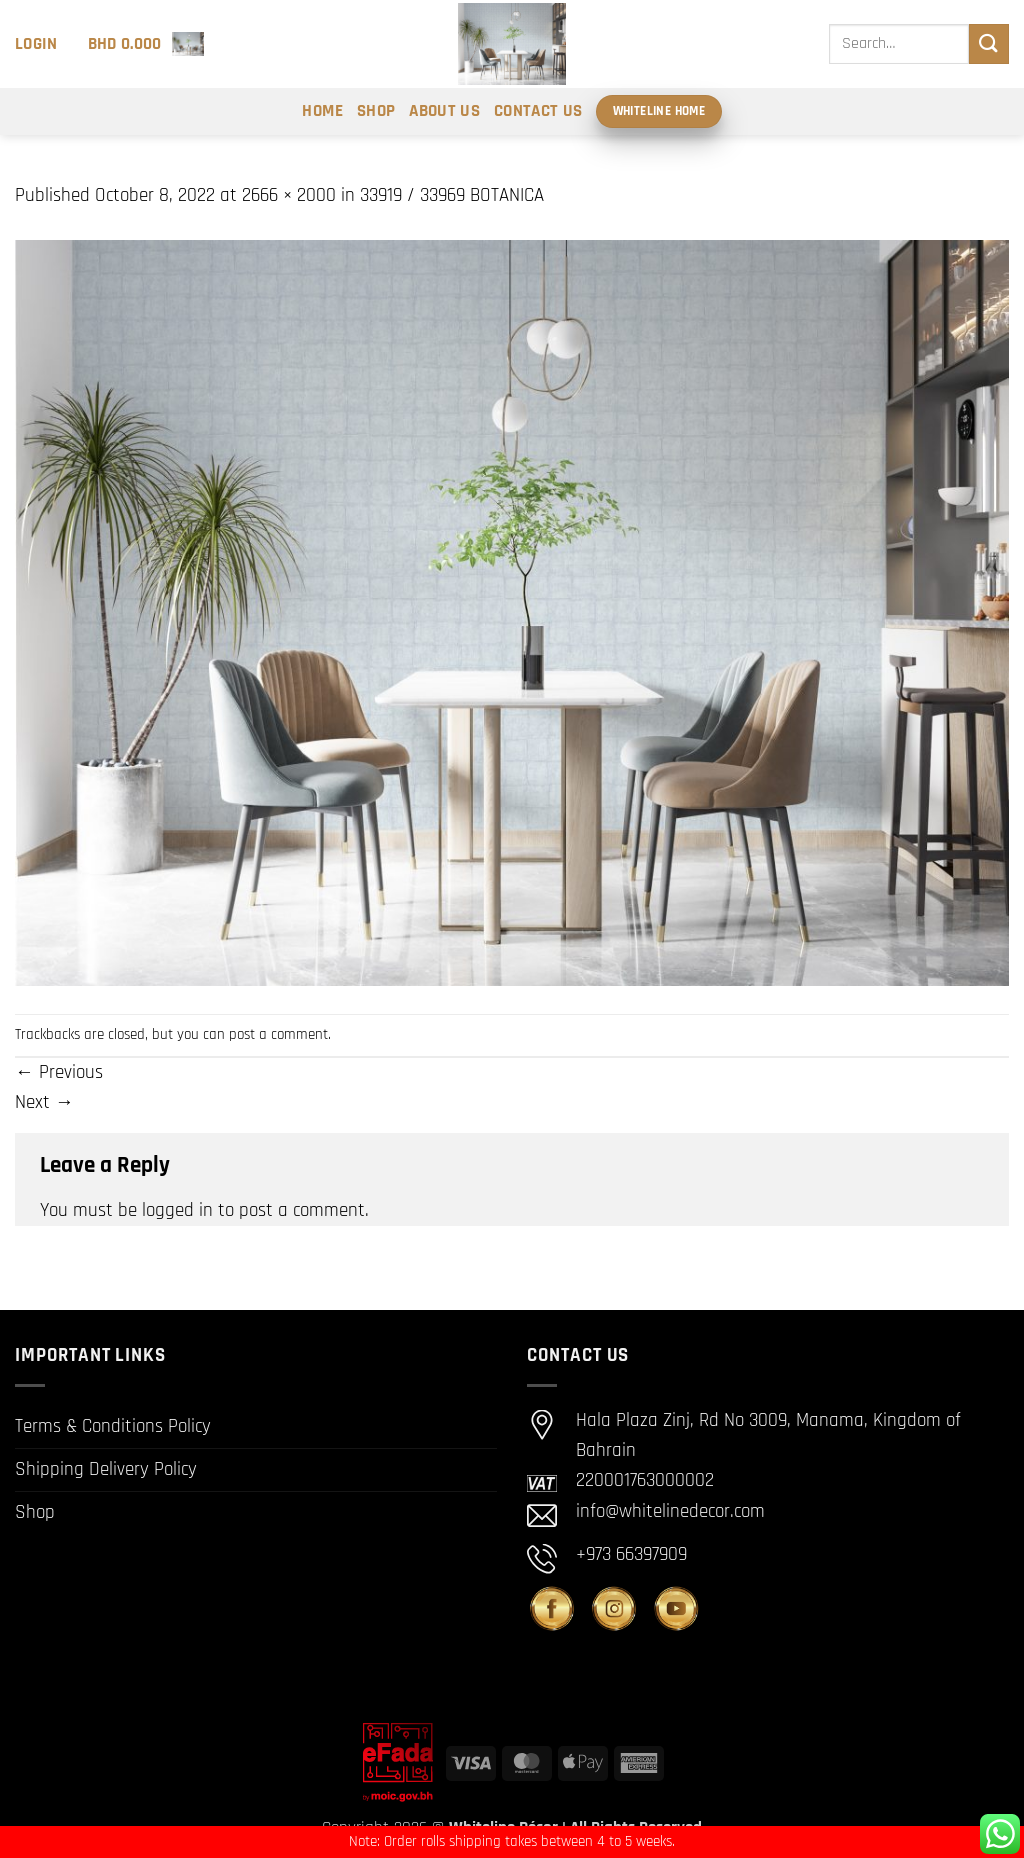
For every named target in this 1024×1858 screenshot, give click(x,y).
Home (322, 111)
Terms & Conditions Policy (113, 1426)
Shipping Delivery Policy (106, 1469)
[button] (36, 44)
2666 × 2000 (289, 195)
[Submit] (989, 43)
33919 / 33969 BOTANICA (452, 195)
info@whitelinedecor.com (670, 1511)
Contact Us (538, 111)
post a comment (278, 1034)
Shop (376, 111)
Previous (59, 1072)
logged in (177, 1210)
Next (44, 1102)
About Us (444, 111)
